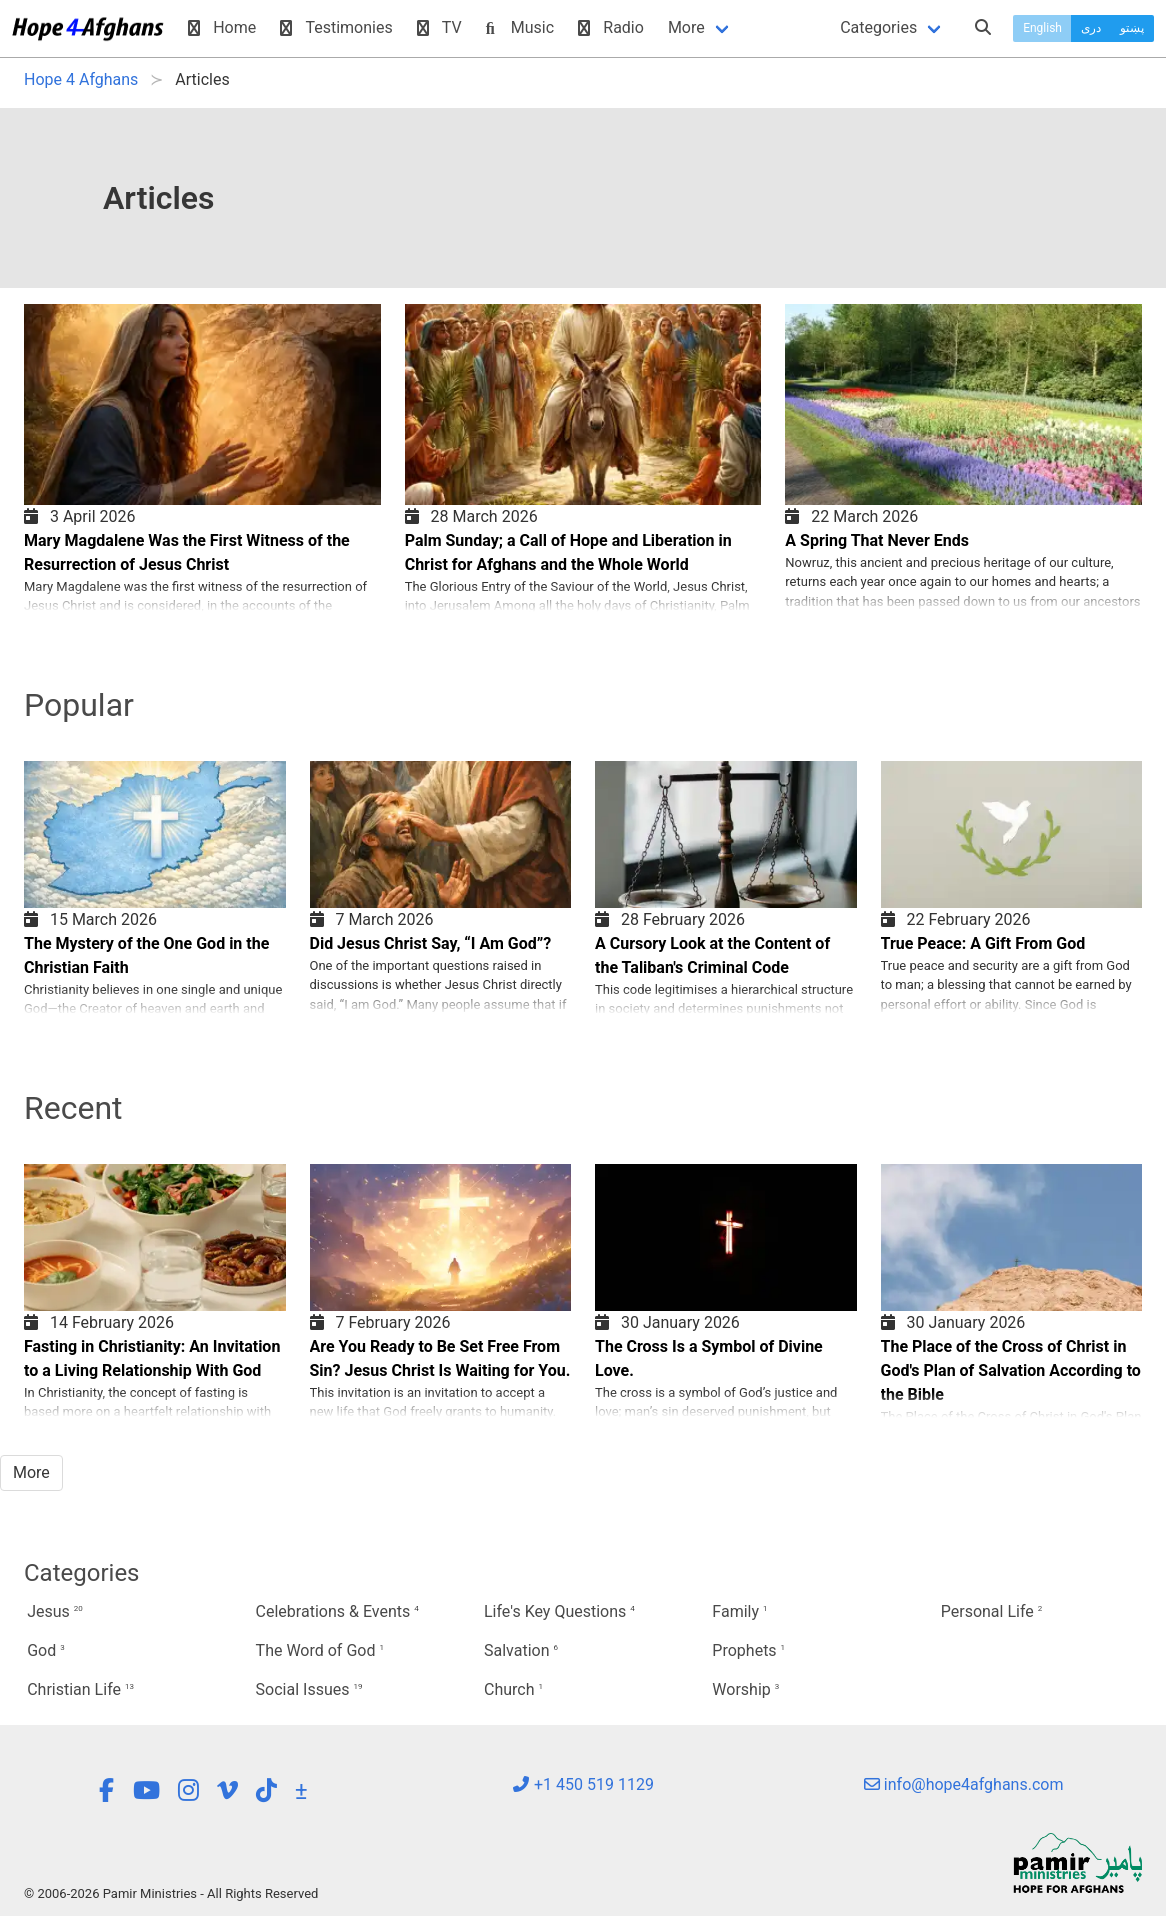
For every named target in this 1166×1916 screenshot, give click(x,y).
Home (222, 27)
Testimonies (336, 27)
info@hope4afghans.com (964, 1784)
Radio (611, 27)
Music (520, 27)
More (686, 27)
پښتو (1132, 28)
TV (439, 27)
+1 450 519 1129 (583, 1784)
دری (1091, 28)
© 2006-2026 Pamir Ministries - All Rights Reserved (171, 1893)
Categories (878, 27)
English (1042, 28)
